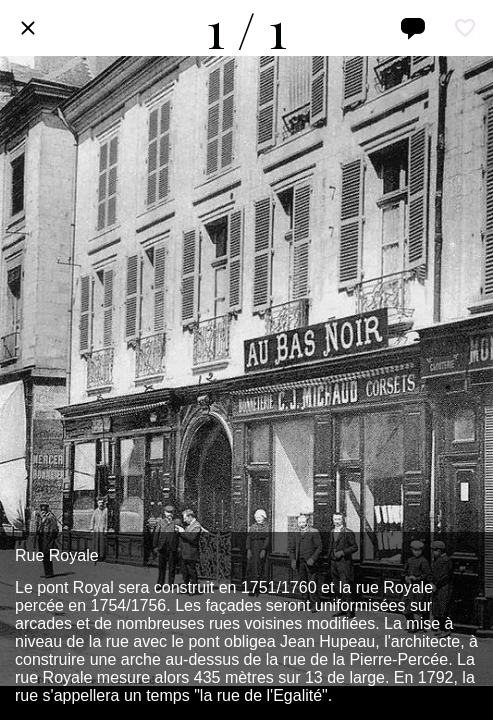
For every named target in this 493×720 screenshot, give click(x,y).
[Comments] (413, 28)
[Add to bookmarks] (465, 28)
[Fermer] (28, 28)
